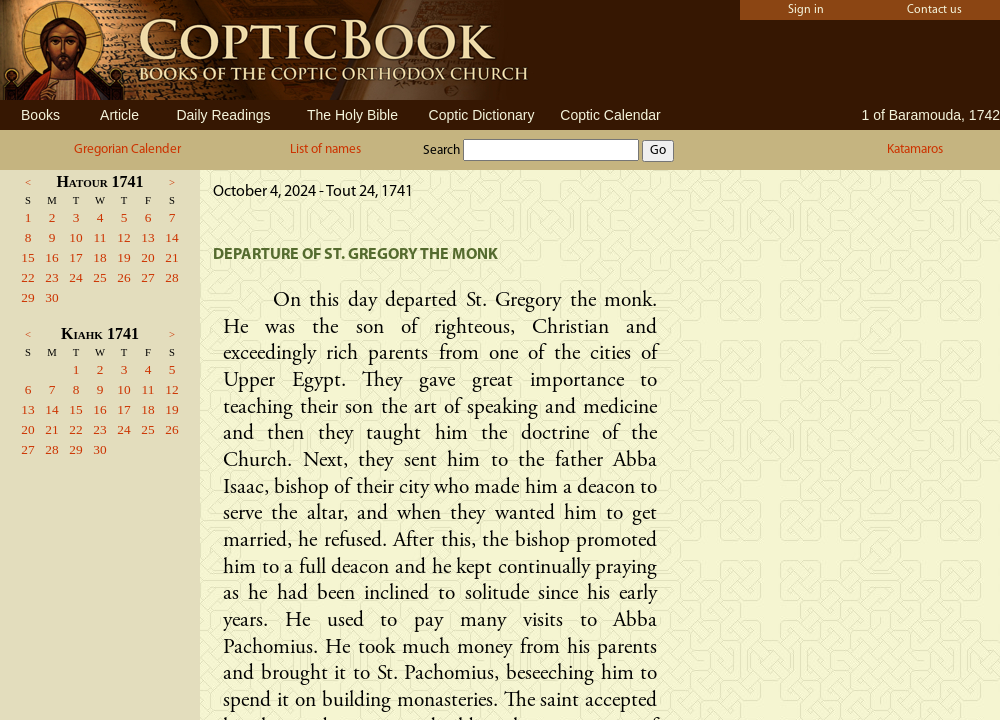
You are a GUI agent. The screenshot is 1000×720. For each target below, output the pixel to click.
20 (147, 257)
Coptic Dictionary (482, 115)
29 (27, 297)
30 (51, 297)
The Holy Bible (352, 115)
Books (40, 115)
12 (123, 237)
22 (27, 277)
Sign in (806, 10)
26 (123, 277)
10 (75, 237)
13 (147, 237)
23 (51, 277)
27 (147, 277)
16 (51, 257)
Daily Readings (223, 115)
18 (99, 257)
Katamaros (915, 149)
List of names (325, 149)
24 (75, 277)
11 (100, 237)
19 (123, 257)
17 (75, 257)
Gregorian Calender (127, 149)
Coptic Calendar (610, 115)
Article (119, 115)
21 (171, 257)
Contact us (934, 10)
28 (171, 277)
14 (171, 237)
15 (27, 257)
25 (99, 277)
